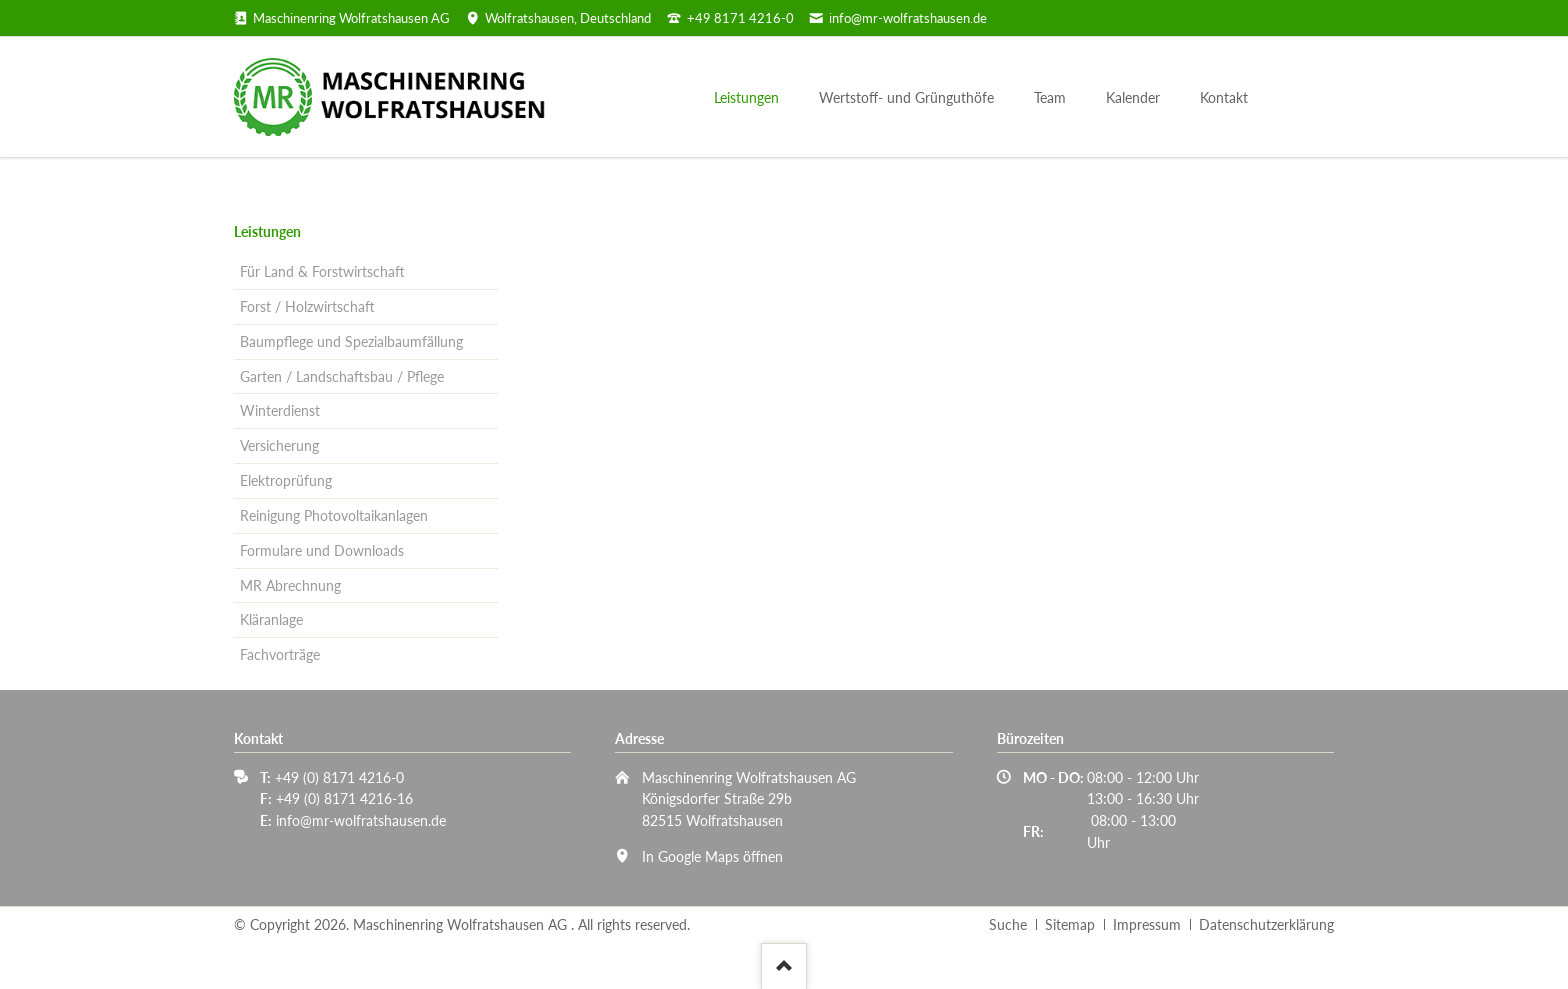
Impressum (1147, 924)
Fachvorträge (280, 654)
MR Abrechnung (290, 585)
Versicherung (279, 445)
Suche (1008, 924)
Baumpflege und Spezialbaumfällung (351, 341)
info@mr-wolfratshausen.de (361, 820)
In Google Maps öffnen (712, 856)
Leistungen (267, 231)
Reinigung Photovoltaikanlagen (334, 515)
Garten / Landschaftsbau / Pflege (342, 376)
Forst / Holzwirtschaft (307, 306)
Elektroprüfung (286, 480)
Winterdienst (280, 410)
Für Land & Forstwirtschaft (322, 271)
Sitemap (1070, 924)
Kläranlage (271, 619)
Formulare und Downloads (322, 550)
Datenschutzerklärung (1266, 924)
